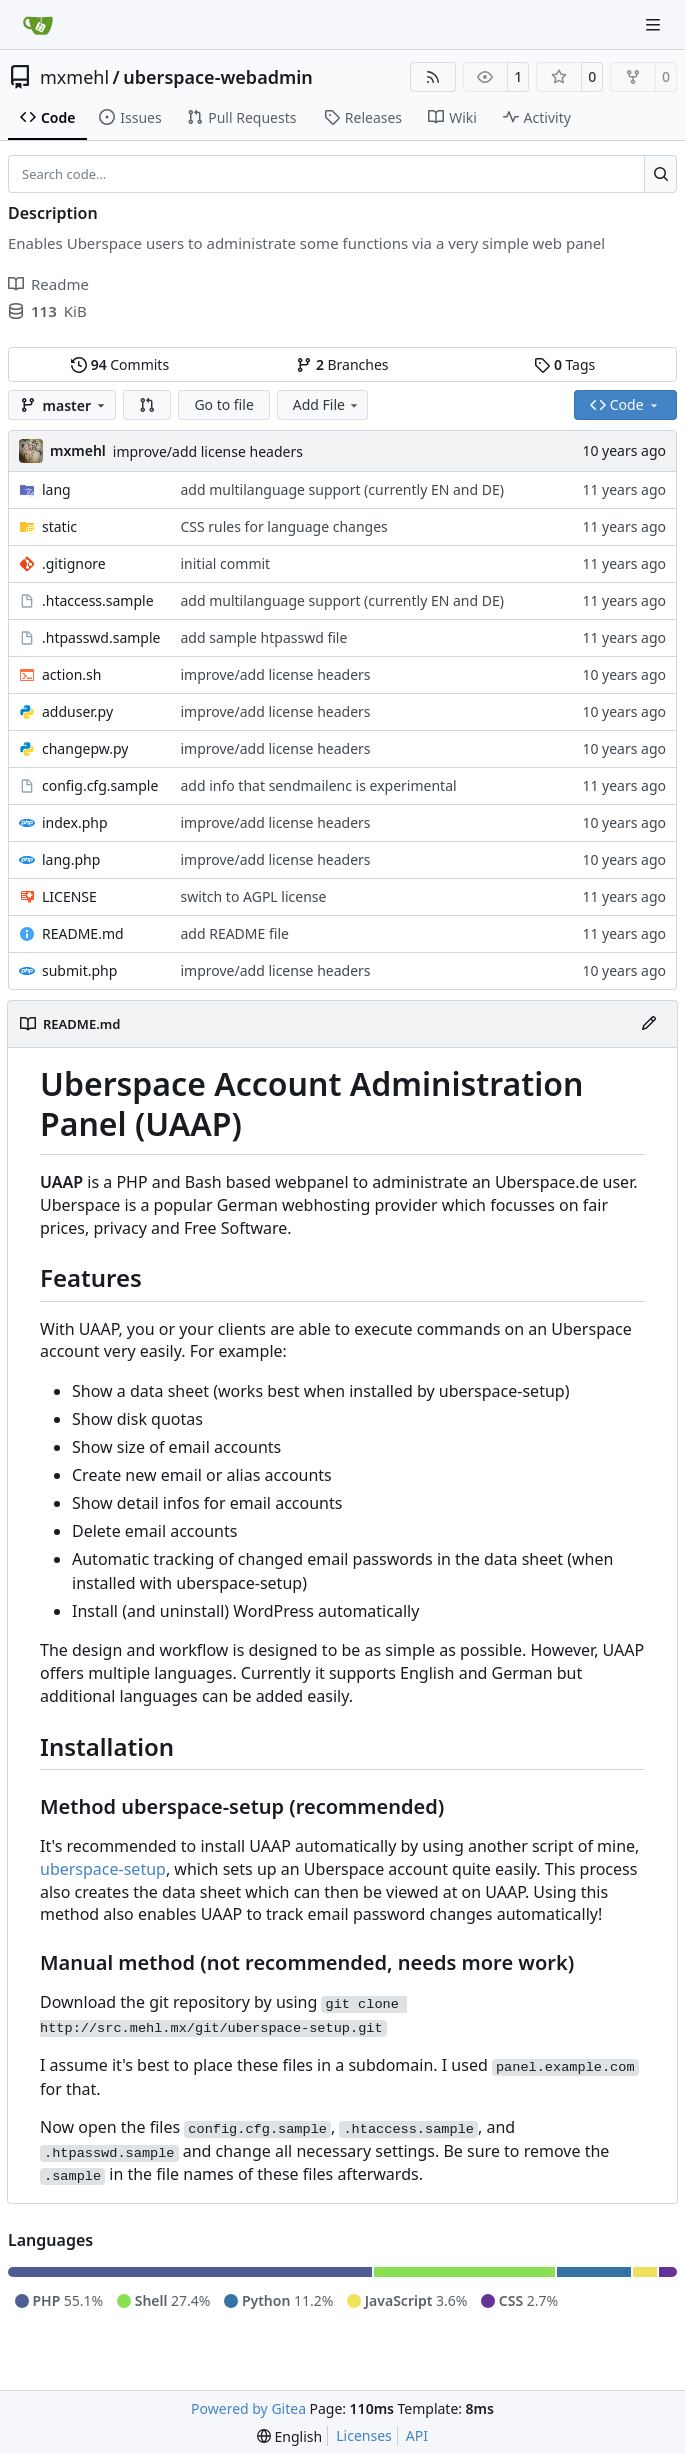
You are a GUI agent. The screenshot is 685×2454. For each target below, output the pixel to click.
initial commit (225, 563)
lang (56, 489)
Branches (342, 364)
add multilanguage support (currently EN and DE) (342, 489)
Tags (564, 364)
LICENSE (69, 896)
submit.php (79, 970)
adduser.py (77, 711)
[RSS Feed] (433, 77)
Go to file (223, 404)
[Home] (38, 25)
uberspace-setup (103, 1869)
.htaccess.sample (98, 600)
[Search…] (660, 174)
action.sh (71, 674)
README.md (83, 933)
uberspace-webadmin (218, 77)
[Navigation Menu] (655, 24)
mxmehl (74, 77)
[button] (147, 405)
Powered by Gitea (248, 2408)
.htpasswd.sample (101, 637)
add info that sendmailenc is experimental (318, 785)
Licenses (364, 2435)
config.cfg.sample (100, 785)
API (417, 2435)
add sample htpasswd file (263, 637)
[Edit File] (649, 1024)
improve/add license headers (208, 451)
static (59, 526)
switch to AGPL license (253, 896)
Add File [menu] (327, 404)
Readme (48, 284)
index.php (75, 822)
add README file (234, 933)
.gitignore (74, 563)
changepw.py (85, 748)
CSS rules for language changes (283, 526)
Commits (120, 364)
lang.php (71, 859)
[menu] (289, 2436)
